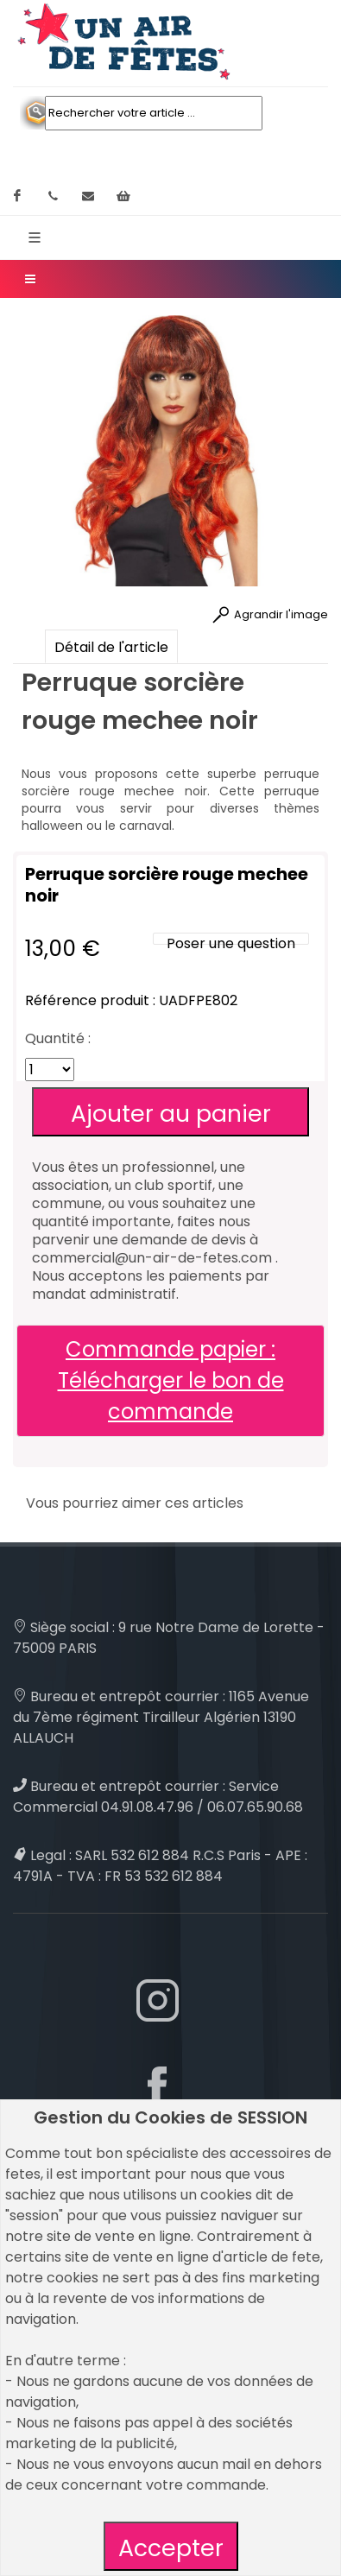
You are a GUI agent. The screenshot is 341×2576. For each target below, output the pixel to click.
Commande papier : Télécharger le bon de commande (171, 1380)
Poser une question (231, 943)
